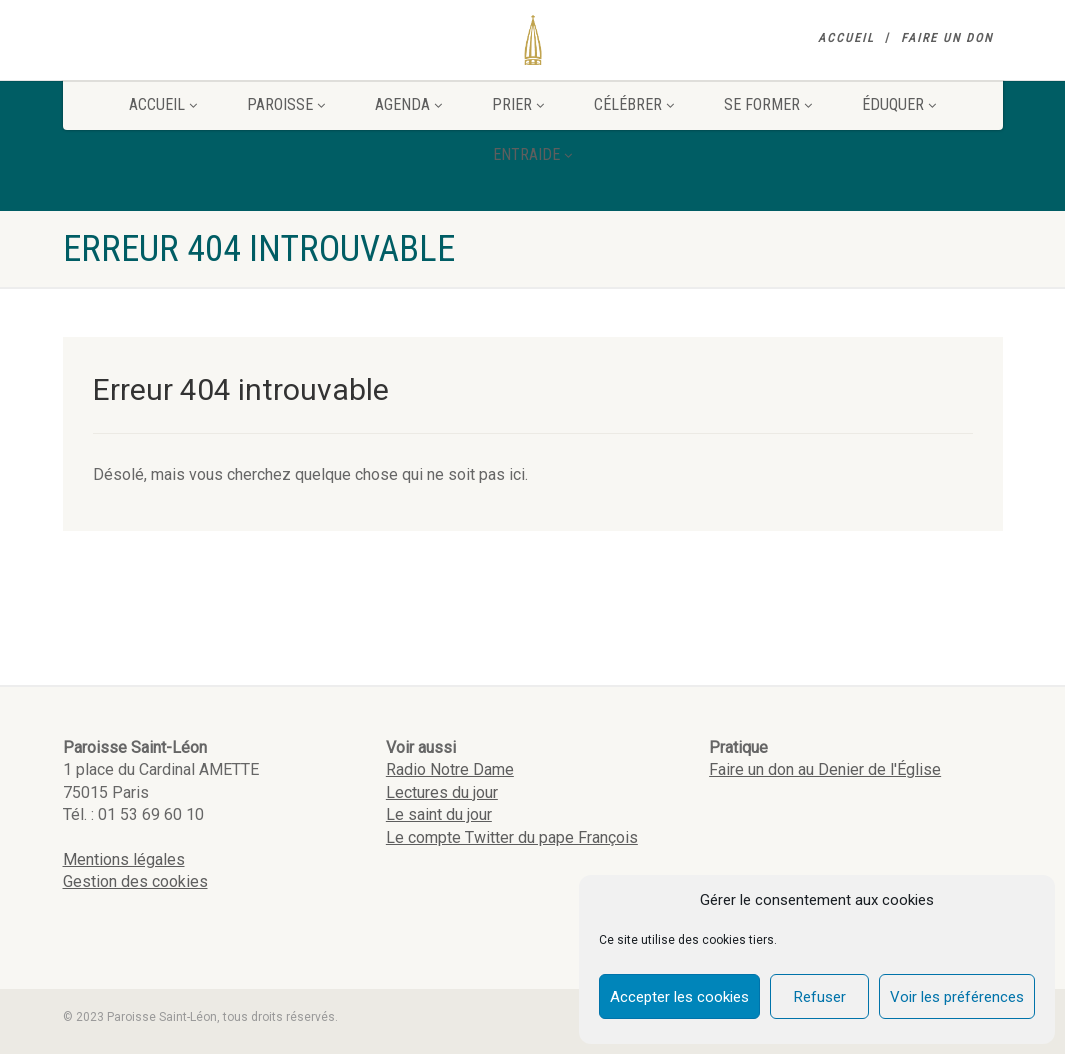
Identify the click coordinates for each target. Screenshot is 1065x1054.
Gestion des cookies (135, 881)
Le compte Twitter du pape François (512, 837)
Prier (518, 104)
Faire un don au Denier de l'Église (825, 769)
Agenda (408, 104)
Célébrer (634, 104)
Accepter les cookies (679, 997)
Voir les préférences (957, 997)
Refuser (820, 997)
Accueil (846, 38)
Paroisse (286, 104)
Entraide (532, 154)
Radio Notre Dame (450, 769)
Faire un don (947, 38)
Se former (768, 104)
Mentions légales (124, 859)
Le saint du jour (439, 814)
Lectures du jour (442, 792)
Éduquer (899, 104)
